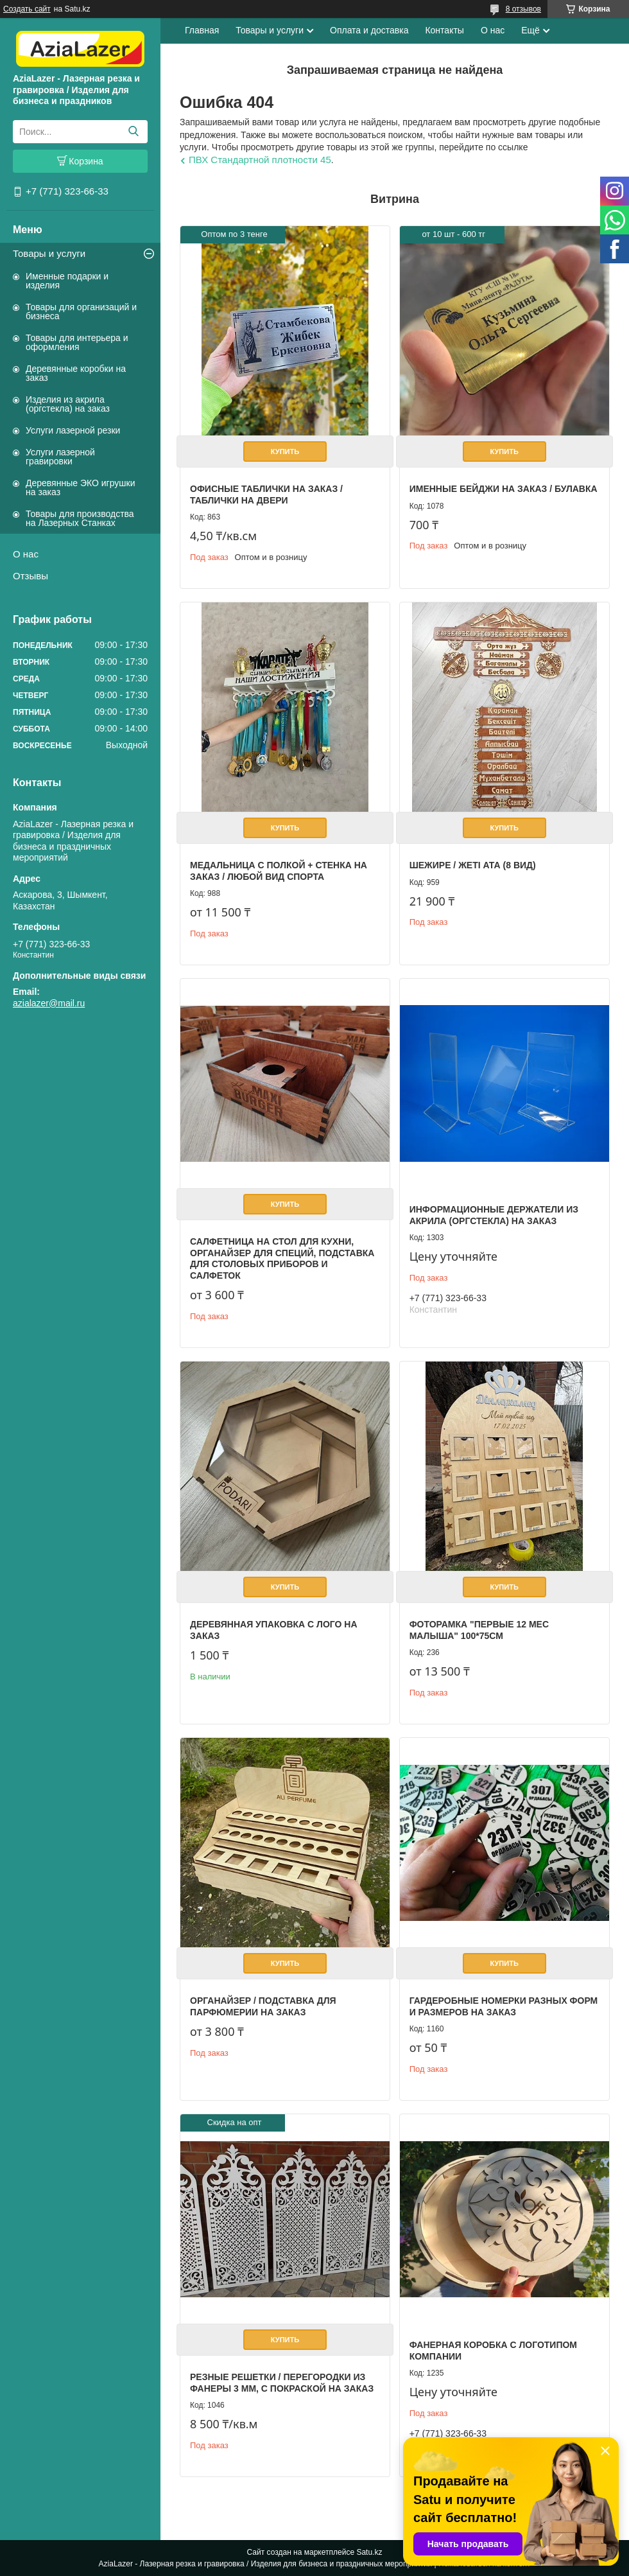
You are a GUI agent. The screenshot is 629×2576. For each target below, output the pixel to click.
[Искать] (133, 131)
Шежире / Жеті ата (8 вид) (472, 865)
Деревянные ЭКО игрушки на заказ (80, 487)
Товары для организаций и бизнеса (81, 311)
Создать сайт (27, 8)
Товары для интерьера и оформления (77, 342)
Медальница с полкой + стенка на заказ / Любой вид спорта (278, 871)
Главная (202, 30)
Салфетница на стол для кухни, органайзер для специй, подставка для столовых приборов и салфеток (282, 1258)
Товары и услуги (49, 253)
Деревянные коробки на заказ (76, 373)
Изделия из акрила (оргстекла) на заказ (68, 404)
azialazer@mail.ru (49, 1003)
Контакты (444, 30)
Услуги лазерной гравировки (60, 456)
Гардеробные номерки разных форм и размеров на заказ (503, 2006)
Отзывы (30, 575)
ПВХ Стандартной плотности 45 (260, 159)
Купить (285, 451)
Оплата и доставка (369, 30)
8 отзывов (523, 8)
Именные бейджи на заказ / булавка (503, 489)
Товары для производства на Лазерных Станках (80, 518)
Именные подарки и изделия (67, 280)
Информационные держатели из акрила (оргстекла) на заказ (493, 1215)
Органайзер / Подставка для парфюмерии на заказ (263, 2006)
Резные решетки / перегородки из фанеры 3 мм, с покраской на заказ (282, 2383)
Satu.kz (369, 2552)
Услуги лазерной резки (73, 430)
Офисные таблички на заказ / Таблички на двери (266, 494)
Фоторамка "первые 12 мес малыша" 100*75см (479, 1630)
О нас (26, 553)
